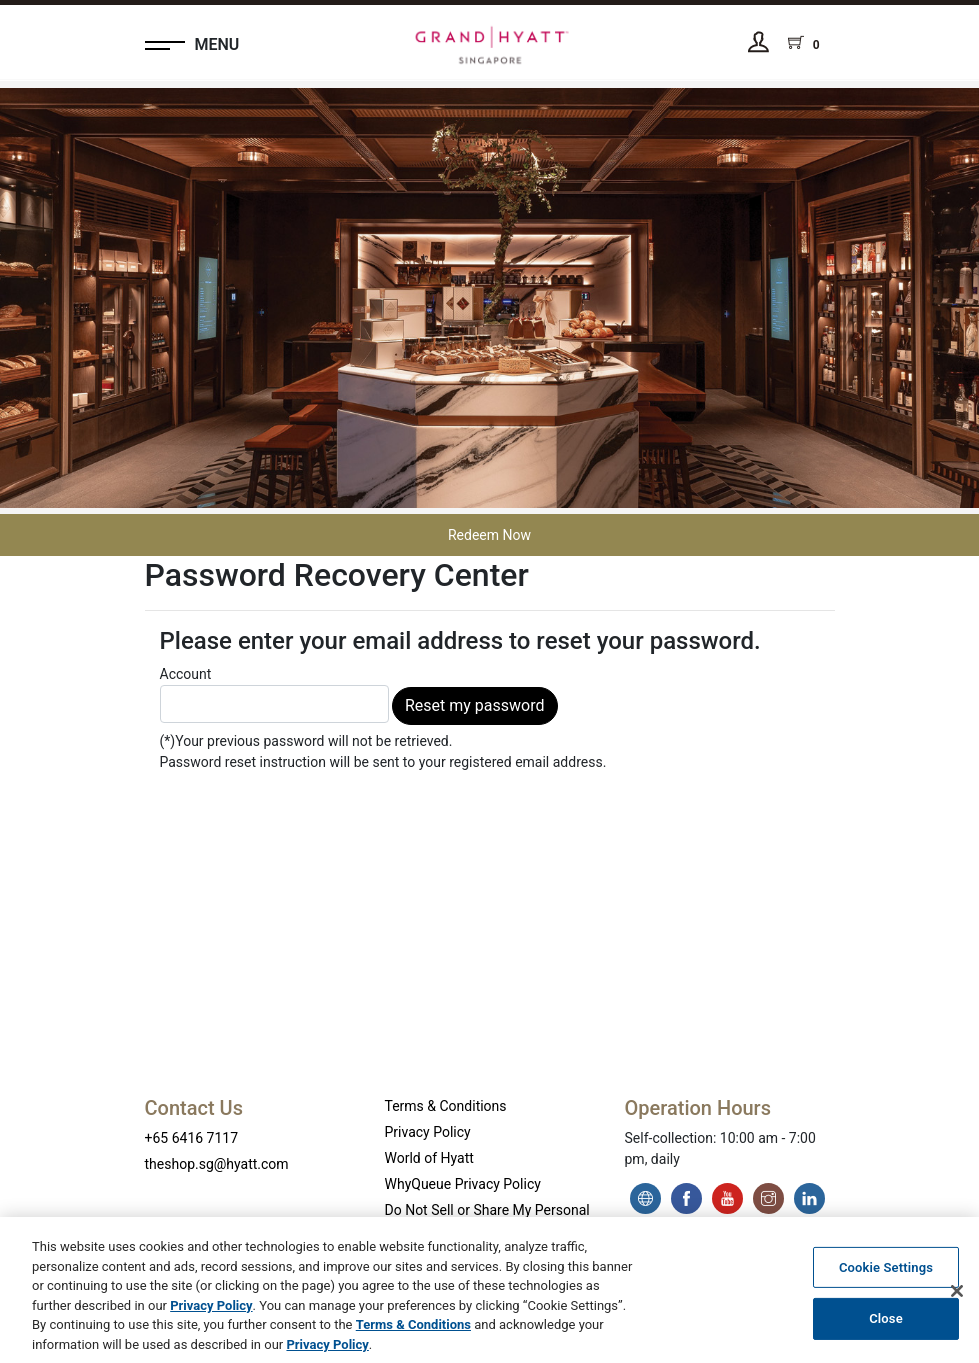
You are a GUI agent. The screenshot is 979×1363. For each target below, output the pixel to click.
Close (886, 1324)
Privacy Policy (428, 1132)
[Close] (957, 1297)
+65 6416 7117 (192, 1138)
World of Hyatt (429, 1158)
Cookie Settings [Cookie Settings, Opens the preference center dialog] (886, 1272)
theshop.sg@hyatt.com (217, 1164)
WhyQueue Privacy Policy (463, 1184)
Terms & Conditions (446, 1106)
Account (274, 694)
